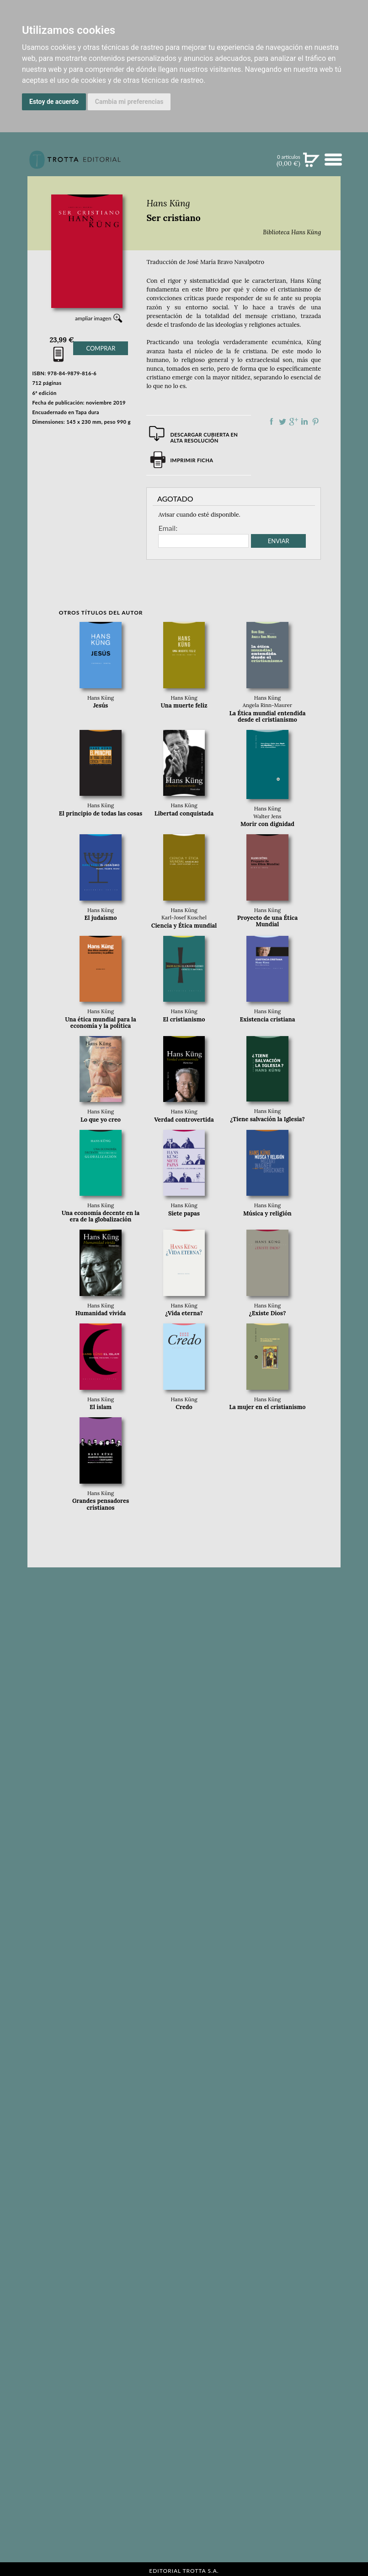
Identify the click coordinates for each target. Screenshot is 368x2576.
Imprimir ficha (191, 460)
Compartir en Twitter (282, 421)
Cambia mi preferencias (129, 101)
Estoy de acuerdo (54, 101)
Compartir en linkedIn (304, 421)
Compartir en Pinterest (315, 421)
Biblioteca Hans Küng (292, 232)
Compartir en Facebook (271, 421)
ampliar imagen (93, 318)
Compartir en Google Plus (293, 421)
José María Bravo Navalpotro (225, 262)
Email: (167, 528)
